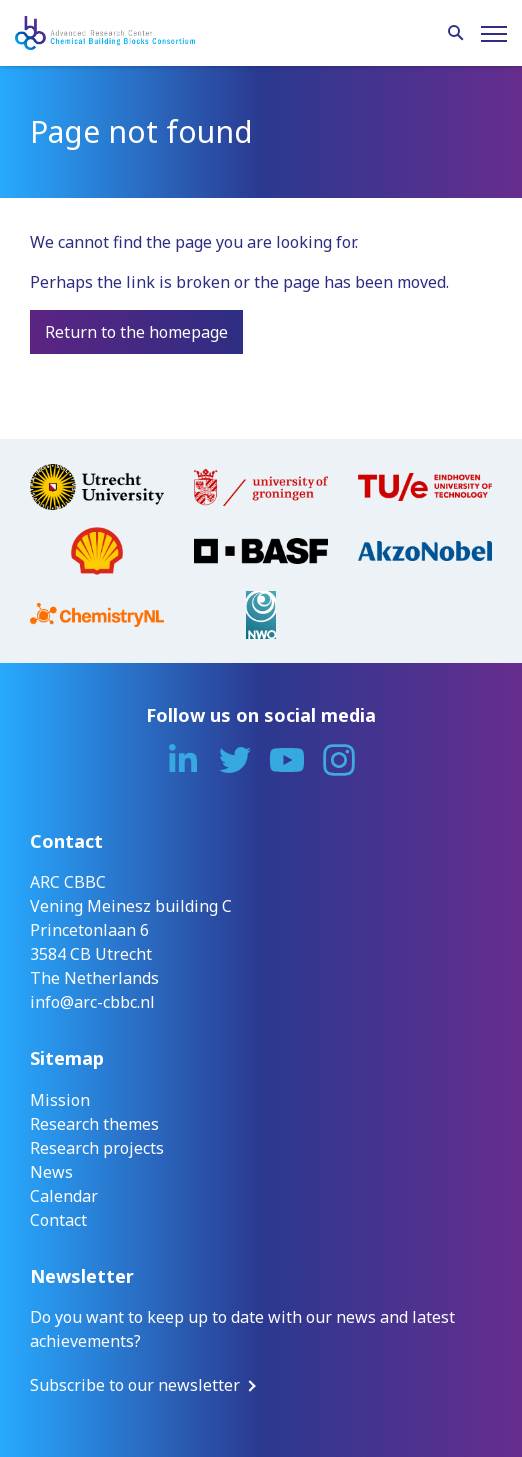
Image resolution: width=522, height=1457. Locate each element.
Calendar (64, 1196)
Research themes (94, 1124)
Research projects (97, 1148)
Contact (58, 1220)
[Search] (456, 34)
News (51, 1172)
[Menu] (494, 34)
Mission (60, 1100)
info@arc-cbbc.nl (92, 1002)
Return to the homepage (136, 332)
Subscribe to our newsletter (135, 1385)
